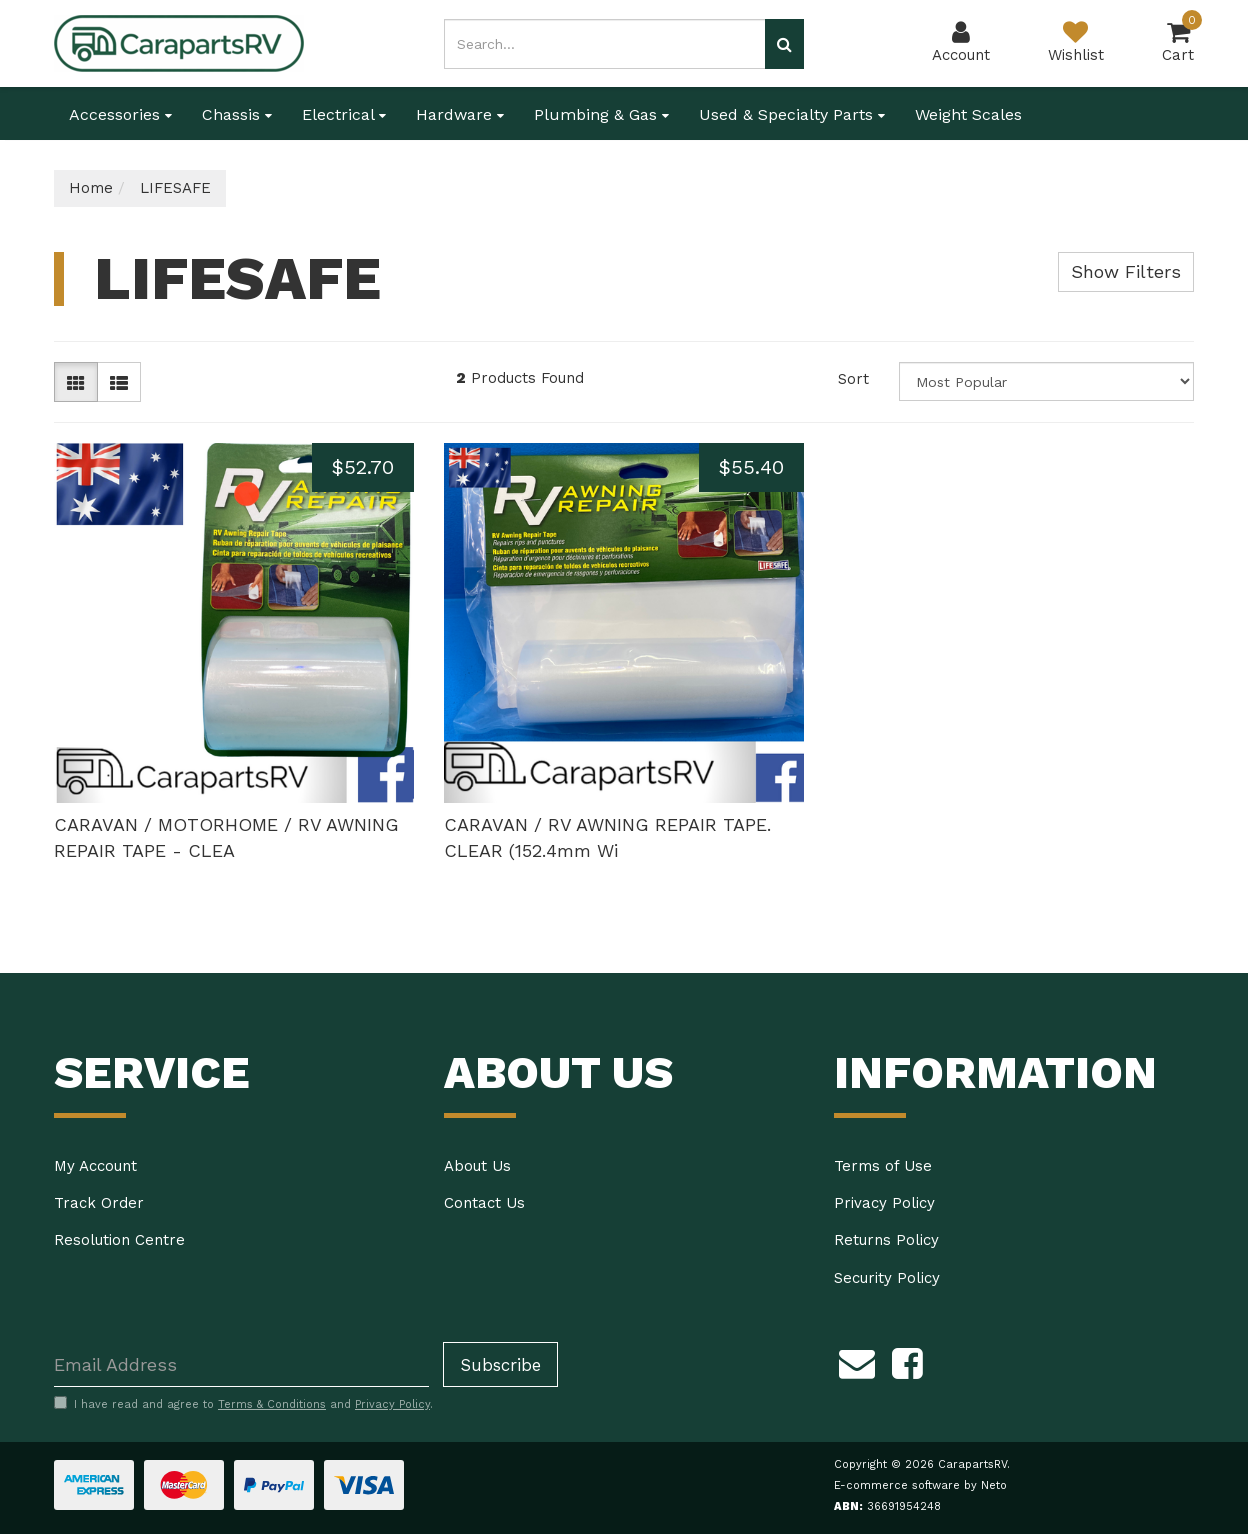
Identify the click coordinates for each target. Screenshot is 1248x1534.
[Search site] (784, 44)
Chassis (237, 114)
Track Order (99, 1203)
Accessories (120, 114)
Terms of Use (883, 1166)
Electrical (344, 114)
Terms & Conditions (272, 1404)
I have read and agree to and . (243, 1404)
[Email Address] (241, 1364)
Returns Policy (886, 1240)
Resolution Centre (119, 1240)
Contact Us (484, 1203)
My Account (95, 1166)
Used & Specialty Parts (792, 114)
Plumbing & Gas (601, 114)
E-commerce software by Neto (920, 1485)
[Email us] (857, 1360)
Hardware (460, 114)
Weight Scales (968, 114)
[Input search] (605, 44)
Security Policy (887, 1278)
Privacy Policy (884, 1203)
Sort (853, 379)
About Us (477, 1166)
